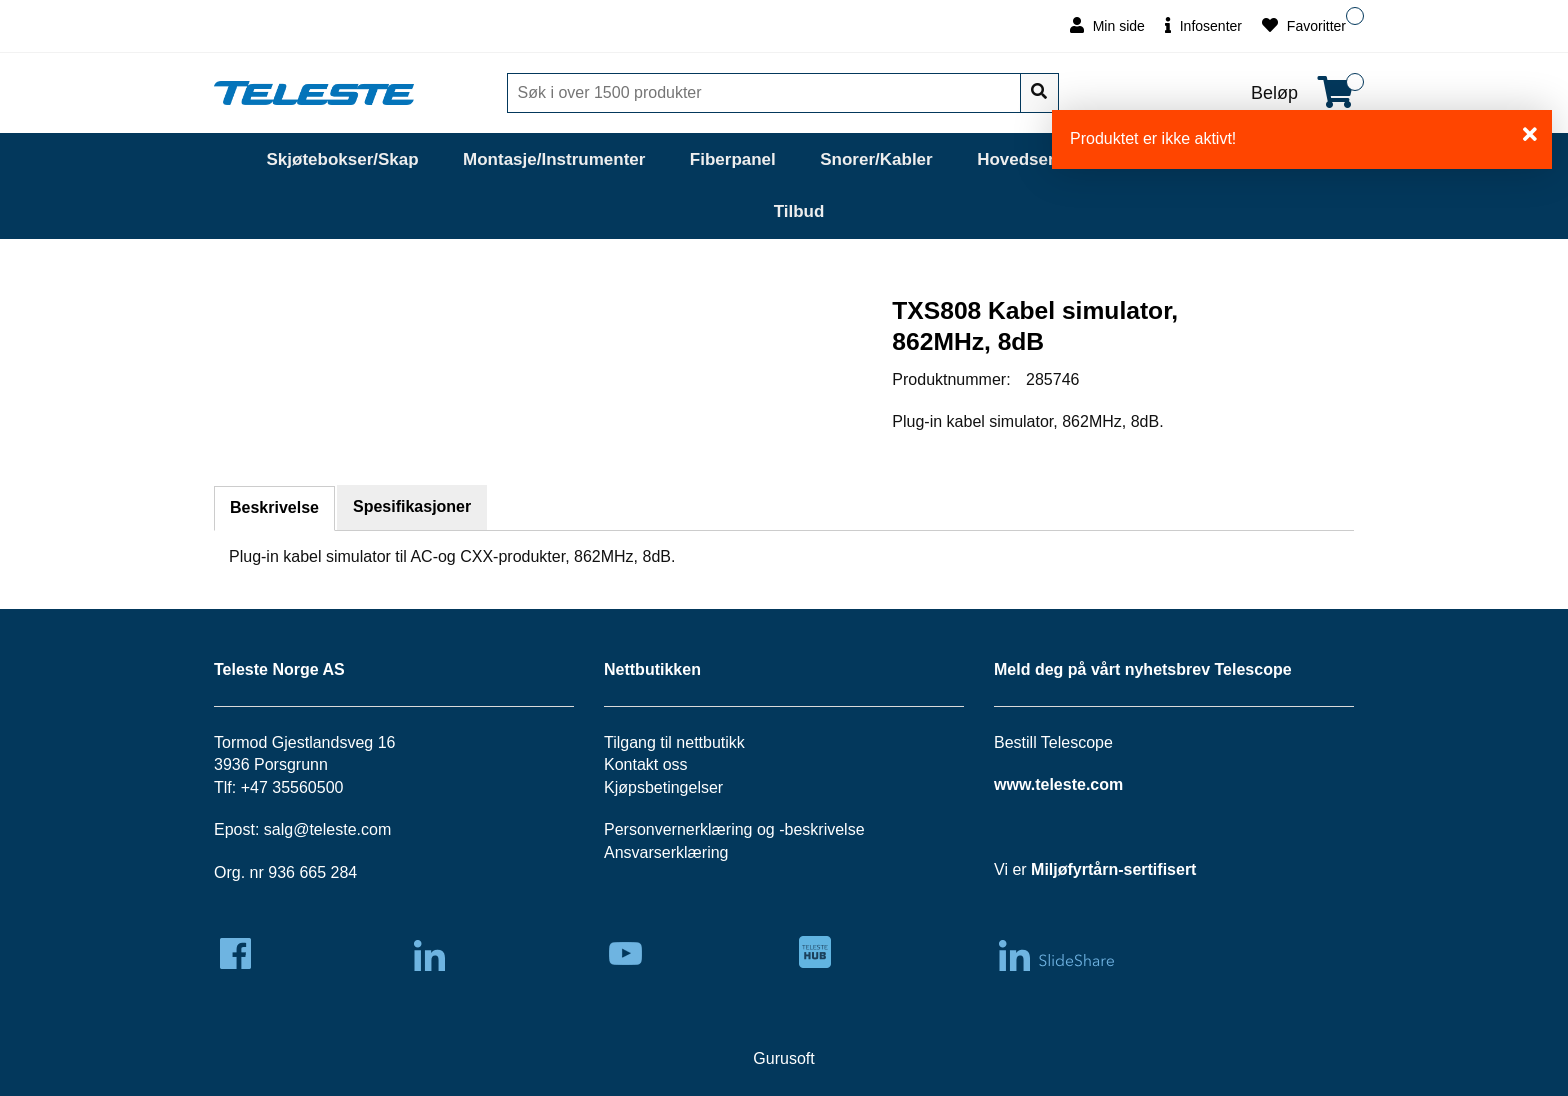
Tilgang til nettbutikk (674, 742)
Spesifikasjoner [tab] (412, 506)
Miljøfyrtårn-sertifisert (1113, 869)
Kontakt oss (646, 764)
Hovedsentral (1031, 159)
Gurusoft (783, 1058)
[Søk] (766, 93)
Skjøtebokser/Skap (342, 159)
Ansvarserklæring (666, 852)
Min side (1107, 25)
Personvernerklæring (678, 829)
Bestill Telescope (1053, 742)
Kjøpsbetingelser (663, 787)
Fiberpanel (733, 159)
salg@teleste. (312, 829)
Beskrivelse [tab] (274, 507)
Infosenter (1203, 25)
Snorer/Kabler (876, 159)
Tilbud (799, 211)
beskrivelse (825, 829)
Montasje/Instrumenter (554, 159)
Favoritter (1304, 25)
